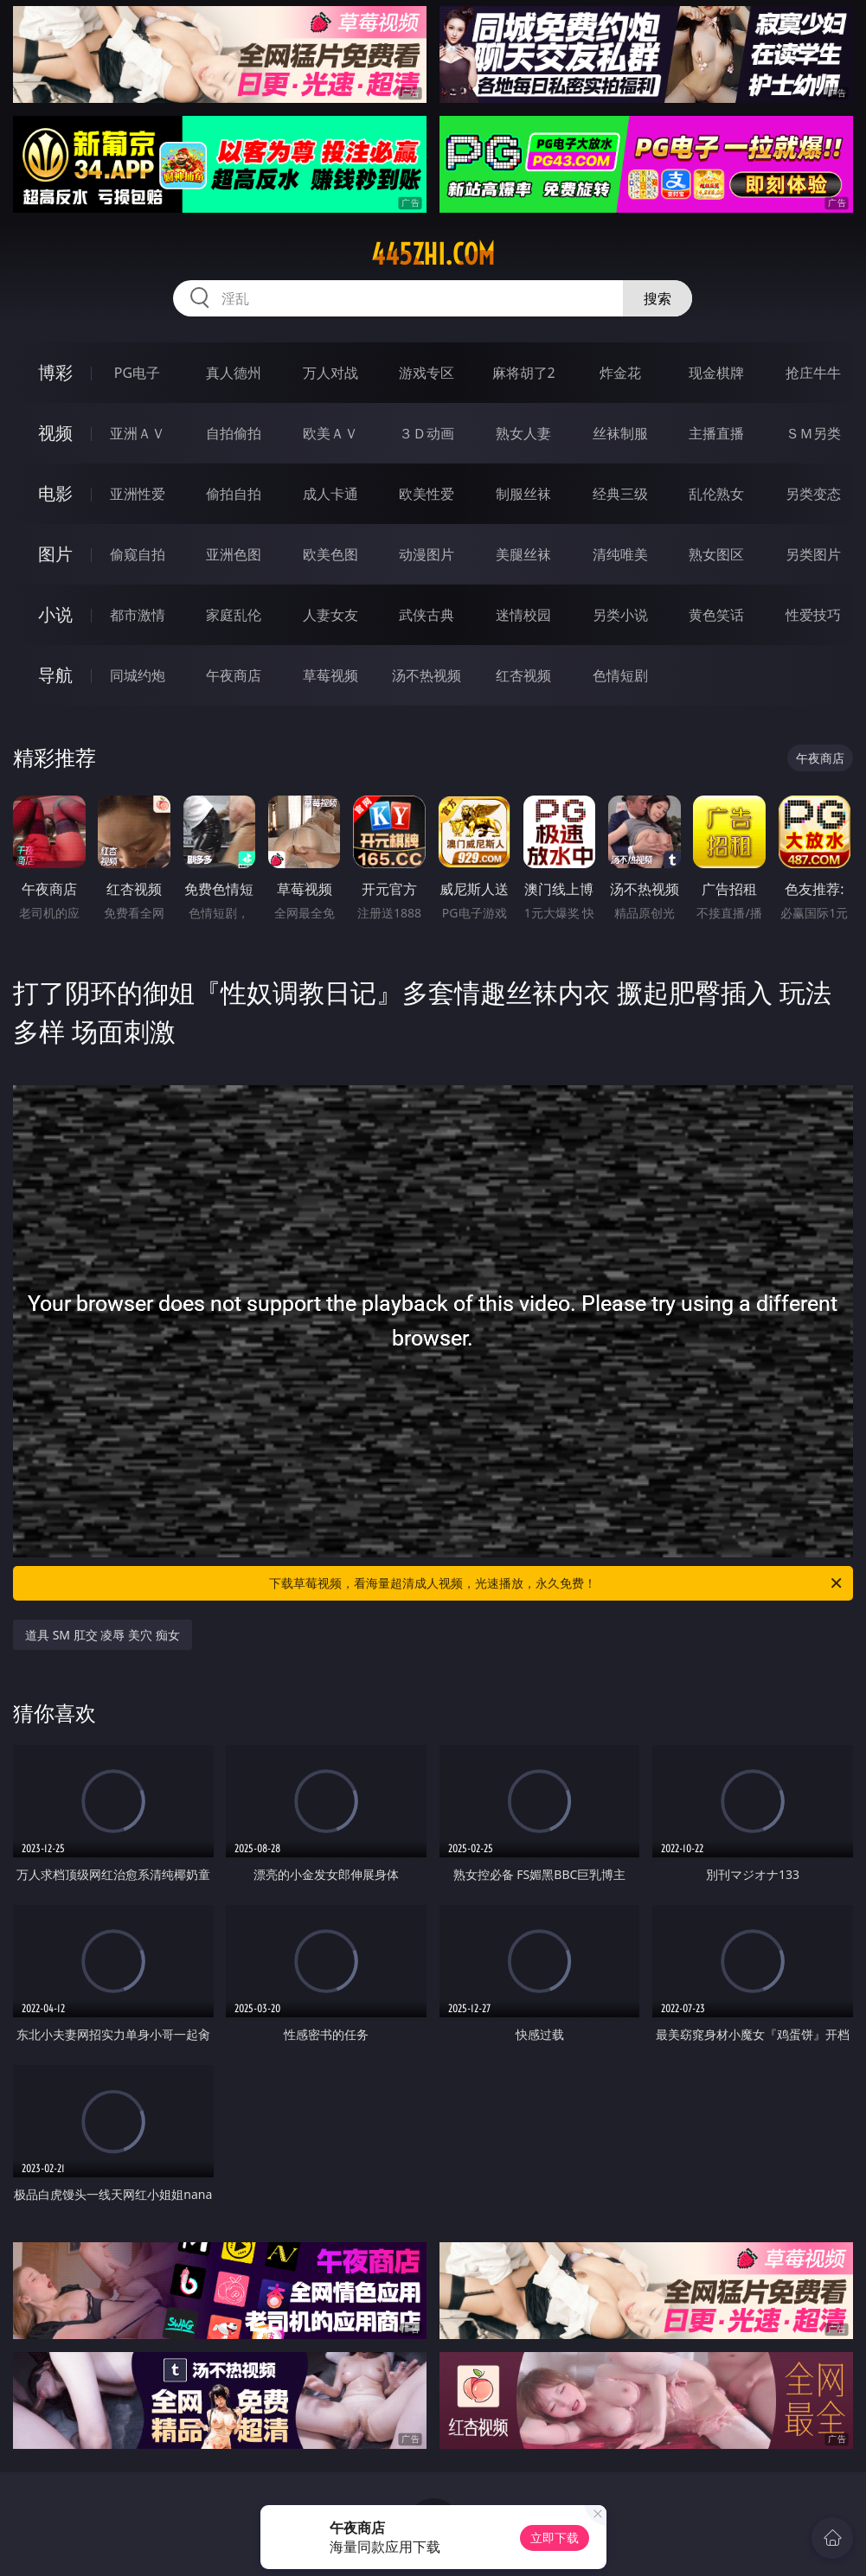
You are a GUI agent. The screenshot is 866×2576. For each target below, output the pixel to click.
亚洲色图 (233, 554)
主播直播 (716, 433)
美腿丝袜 (523, 554)
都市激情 (137, 614)
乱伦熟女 (716, 493)
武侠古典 (426, 614)
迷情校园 (523, 614)
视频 (55, 432)
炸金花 (620, 372)
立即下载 (554, 2537)
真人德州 (233, 372)
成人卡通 (330, 493)
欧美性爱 (426, 493)
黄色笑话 (716, 614)
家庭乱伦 (233, 614)
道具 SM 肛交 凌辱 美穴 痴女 (102, 1635)
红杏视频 (523, 675)
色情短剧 (620, 675)
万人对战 (330, 372)
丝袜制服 (620, 433)
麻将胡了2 (523, 372)
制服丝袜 (523, 493)
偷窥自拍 (137, 554)
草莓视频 (330, 675)
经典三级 (620, 493)
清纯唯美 (620, 554)
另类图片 (813, 554)
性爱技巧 (813, 614)
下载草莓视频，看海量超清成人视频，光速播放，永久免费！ (556, 1583)
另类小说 (620, 614)
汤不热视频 (426, 675)
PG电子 (137, 372)
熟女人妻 (523, 433)
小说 (55, 614)
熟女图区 (716, 554)
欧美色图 (330, 554)
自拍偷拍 (233, 433)
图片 (55, 554)
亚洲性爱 (137, 493)
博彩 (55, 372)
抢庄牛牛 (813, 372)
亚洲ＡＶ (137, 433)
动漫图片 (426, 554)
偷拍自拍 (233, 493)
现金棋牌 (716, 372)
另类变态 (813, 493)
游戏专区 (426, 372)
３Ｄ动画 (426, 433)
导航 (55, 675)
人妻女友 (330, 614)
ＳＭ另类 (813, 433)
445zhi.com (433, 254)
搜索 (657, 298)
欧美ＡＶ (330, 433)
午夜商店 (233, 675)
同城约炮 (137, 675)
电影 (55, 493)
